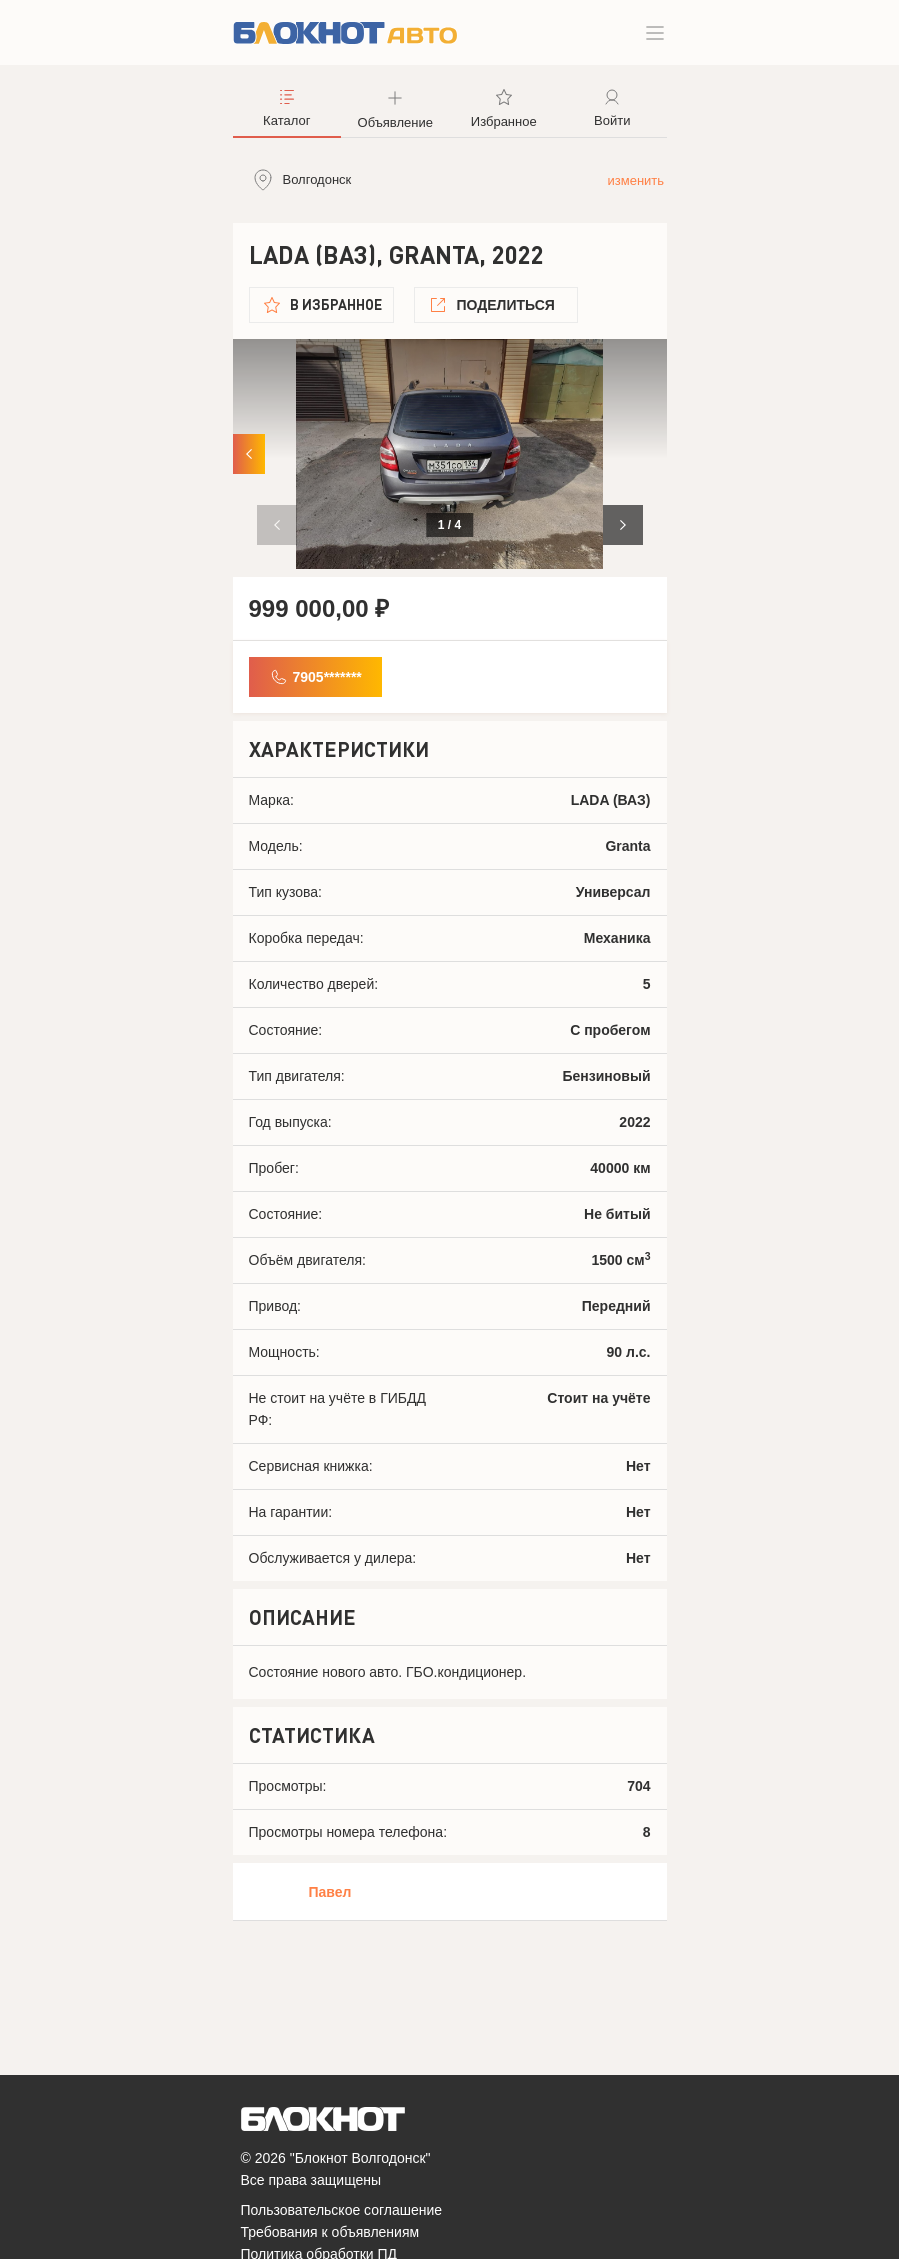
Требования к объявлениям (330, 2232)
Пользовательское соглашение (342, 2210)
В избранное (336, 304)
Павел (330, 1892)
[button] (623, 525)
